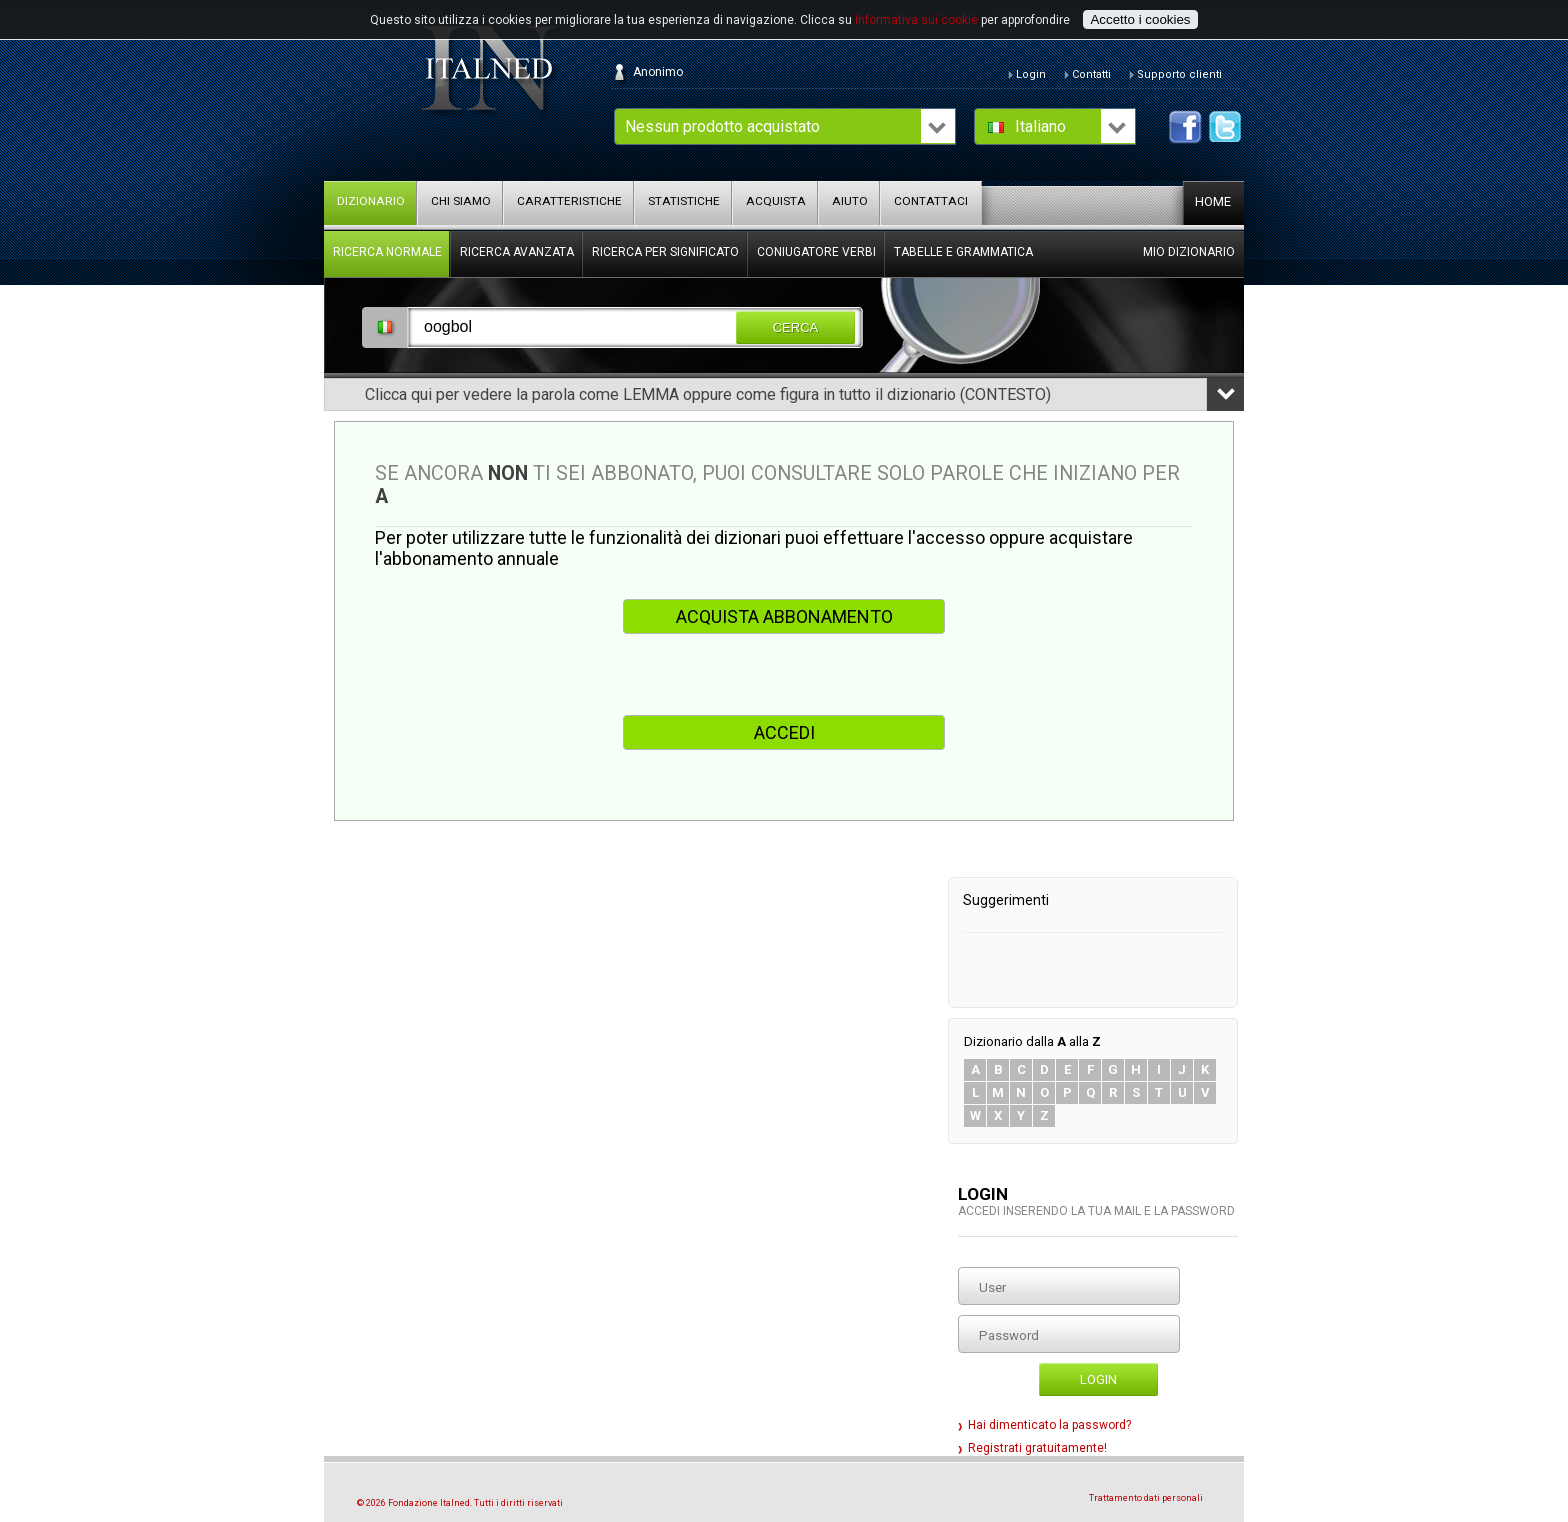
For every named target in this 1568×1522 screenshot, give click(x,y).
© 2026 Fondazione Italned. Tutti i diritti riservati (460, 1503)
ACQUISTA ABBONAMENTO (784, 616)
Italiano (1040, 126)
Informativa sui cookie (916, 20)
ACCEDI (784, 732)
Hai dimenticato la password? (1049, 1425)
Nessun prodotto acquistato (722, 126)
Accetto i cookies (1140, 19)
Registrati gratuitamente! (1037, 1448)
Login (1098, 1379)
